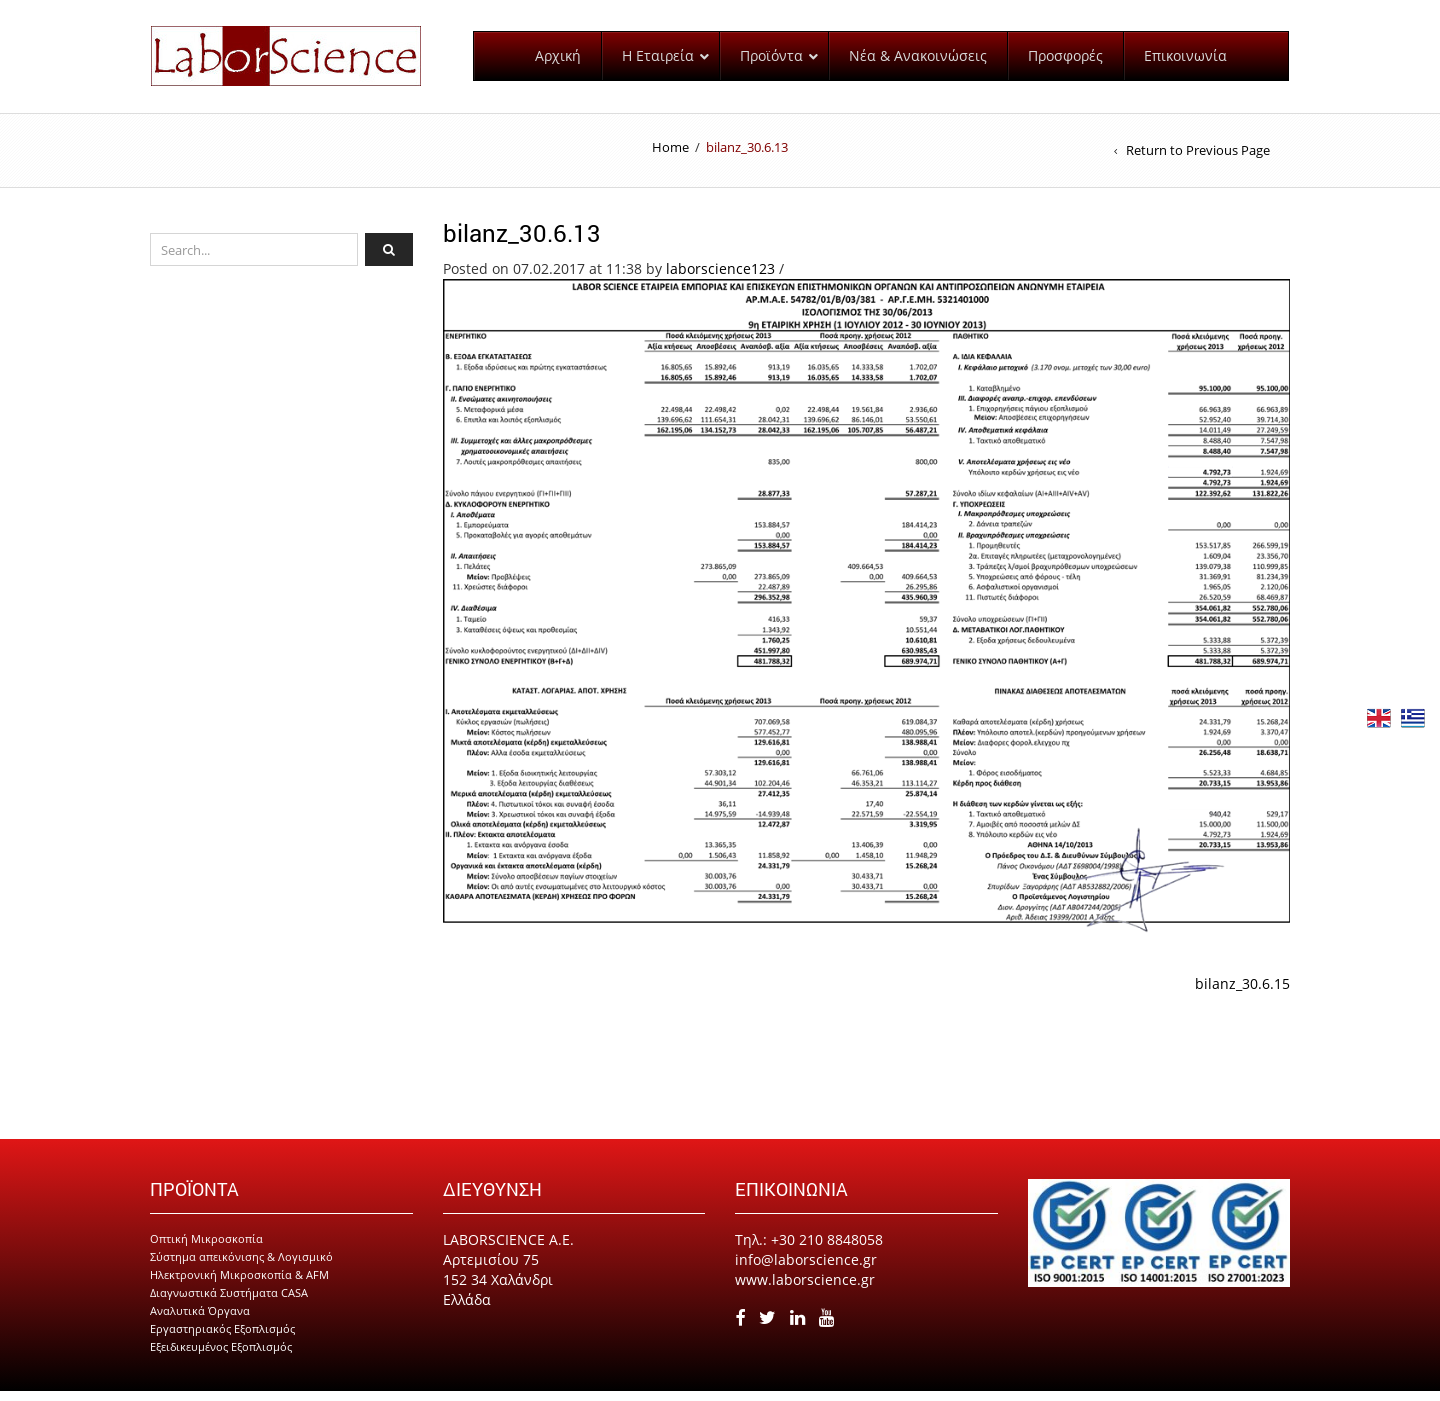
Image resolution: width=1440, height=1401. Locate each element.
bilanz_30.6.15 (1242, 993)
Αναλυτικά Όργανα (200, 1320)
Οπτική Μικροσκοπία (206, 1248)
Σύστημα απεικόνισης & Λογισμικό (241, 1266)
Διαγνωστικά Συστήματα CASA (229, 1302)
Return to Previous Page (1198, 160)
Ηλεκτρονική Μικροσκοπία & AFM (239, 1284)
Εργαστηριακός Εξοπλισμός (222, 1338)
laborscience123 (720, 277)
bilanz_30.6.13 (522, 242)
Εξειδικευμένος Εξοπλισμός (221, 1356)
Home (670, 156)
